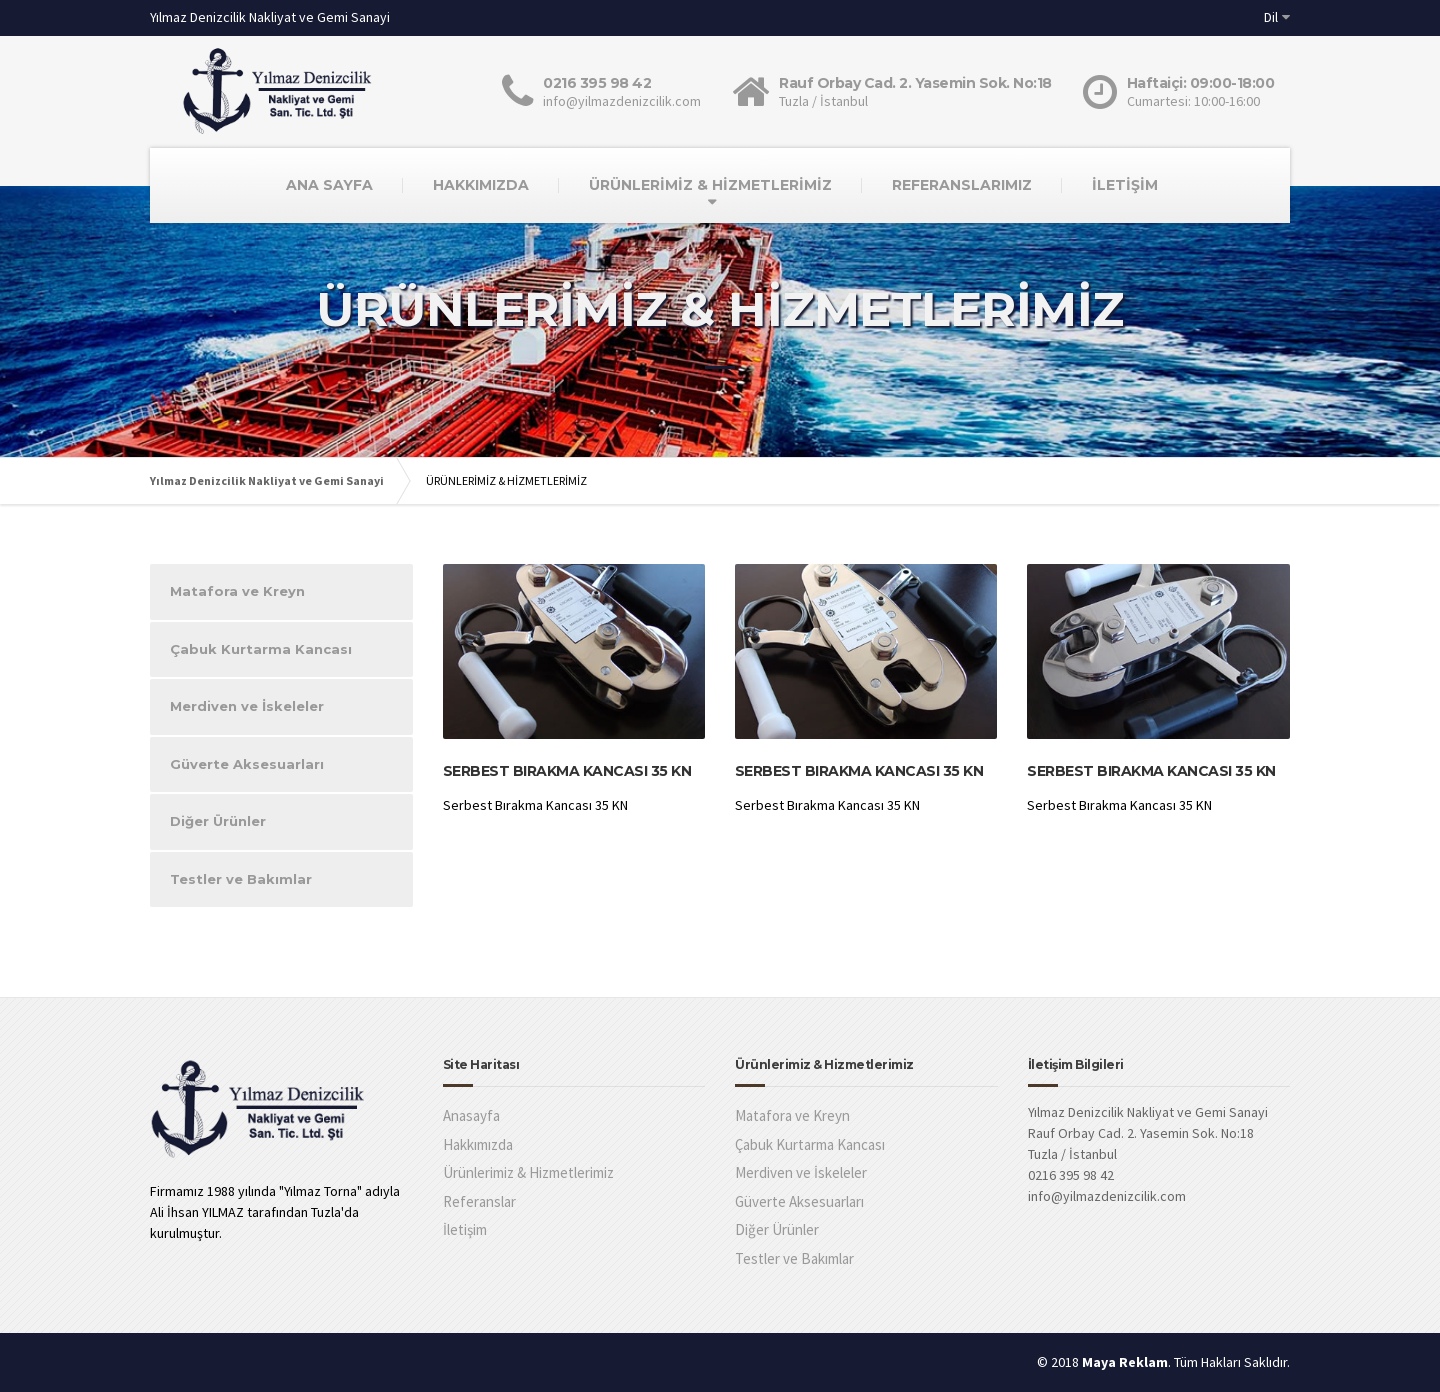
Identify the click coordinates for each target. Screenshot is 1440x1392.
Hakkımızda (478, 1144)
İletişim (465, 1229)
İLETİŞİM (1125, 185)
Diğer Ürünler (218, 821)
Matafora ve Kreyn (237, 591)
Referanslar (479, 1201)
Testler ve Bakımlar (241, 879)
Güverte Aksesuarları (247, 764)
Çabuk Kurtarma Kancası (261, 649)
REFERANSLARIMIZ (962, 185)
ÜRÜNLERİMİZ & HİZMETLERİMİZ (710, 185)
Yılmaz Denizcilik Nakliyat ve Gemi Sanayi (267, 480)
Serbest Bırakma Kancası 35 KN (567, 771)
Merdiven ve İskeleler (247, 706)
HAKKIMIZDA (481, 185)
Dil (1271, 17)
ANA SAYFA (329, 185)
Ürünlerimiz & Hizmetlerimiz (528, 1172)
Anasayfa (471, 1115)
